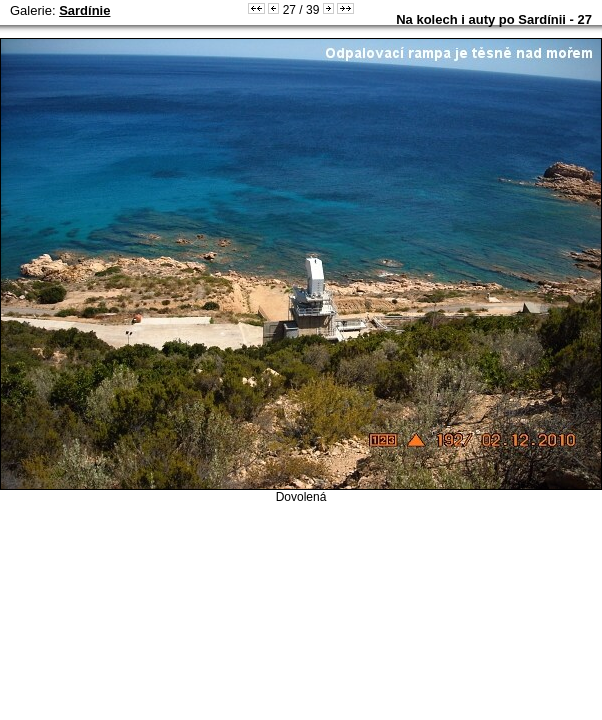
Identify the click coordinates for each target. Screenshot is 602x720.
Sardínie (84, 10)
